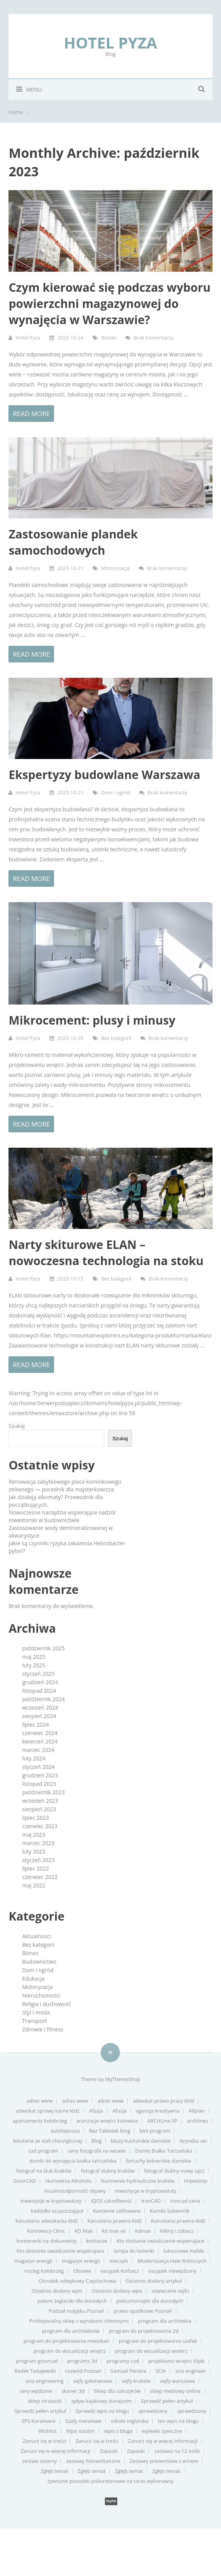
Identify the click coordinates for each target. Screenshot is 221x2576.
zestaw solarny (39, 2461)
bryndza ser (194, 2140)
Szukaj (16, 1425)
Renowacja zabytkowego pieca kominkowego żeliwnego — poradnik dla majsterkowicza (64, 1485)
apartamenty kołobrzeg (40, 2120)
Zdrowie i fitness (42, 2029)
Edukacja (33, 1978)
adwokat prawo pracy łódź (163, 2100)
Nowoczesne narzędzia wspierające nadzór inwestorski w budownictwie (62, 1516)
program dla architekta (165, 2321)
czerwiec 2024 (39, 1733)
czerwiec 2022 (39, 1877)
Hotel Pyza (110, 42)
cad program (43, 2150)
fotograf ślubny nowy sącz (174, 2170)
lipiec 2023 (35, 1817)
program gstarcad (37, 2361)
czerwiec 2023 (39, 1826)
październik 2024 (43, 1699)
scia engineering (45, 2381)
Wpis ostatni (80, 2431)
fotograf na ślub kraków (43, 2170)
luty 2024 (33, 1758)
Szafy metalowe (83, 2421)
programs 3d (82, 2361)
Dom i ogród (115, 792)
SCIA (160, 2371)
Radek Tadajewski (35, 2371)
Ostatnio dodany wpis (57, 2290)
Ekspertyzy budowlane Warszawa (104, 774)
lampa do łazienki (133, 2250)
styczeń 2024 (38, 1766)
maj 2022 (33, 1885)
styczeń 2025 (38, 1673)
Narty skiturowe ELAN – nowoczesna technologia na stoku (105, 1253)
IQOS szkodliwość (111, 2200)
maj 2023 (33, 1834)
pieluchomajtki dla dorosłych (149, 2301)
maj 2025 (33, 1656)
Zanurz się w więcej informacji (163, 2441)
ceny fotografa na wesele (96, 2150)
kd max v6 (114, 2230)
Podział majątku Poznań (76, 2311)
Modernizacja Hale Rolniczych (171, 2260)
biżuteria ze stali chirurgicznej (47, 2140)
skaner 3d (72, 2391)
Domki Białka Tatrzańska (163, 2150)
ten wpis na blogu (178, 2421)
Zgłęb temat (54, 2471)
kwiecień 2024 (39, 1741)
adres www (40, 2100)
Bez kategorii (116, 1038)
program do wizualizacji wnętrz (69, 2351)
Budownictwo (39, 1961)
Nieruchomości (41, 1995)
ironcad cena (185, 2200)
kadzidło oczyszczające (57, 2210)
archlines (197, 2120)
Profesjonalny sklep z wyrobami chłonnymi (78, 2321)
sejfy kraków (135, 2381)
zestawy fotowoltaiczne (93, 2461)
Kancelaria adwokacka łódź (46, 2220)
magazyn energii (33, 2260)
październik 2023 (43, 1792)
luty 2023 (33, 1851)
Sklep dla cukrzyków (117, 2391)
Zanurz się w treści (44, 2441)
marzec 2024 (38, 1750)
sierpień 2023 (39, 1809)
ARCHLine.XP (162, 2120)
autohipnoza (65, 2130)
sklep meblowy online (175, 2391)
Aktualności (36, 1936)
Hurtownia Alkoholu (68, 2180)
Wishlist (48, 2431)
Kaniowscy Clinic (46, 2230)
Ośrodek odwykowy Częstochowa (77, 2280)
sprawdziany (153, 2411)
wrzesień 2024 (40, 1707)
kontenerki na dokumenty (46, 2240)
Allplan (196, 2110)
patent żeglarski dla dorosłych (72, 2301)
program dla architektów (71, 2331)
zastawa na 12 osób (177, 2451)
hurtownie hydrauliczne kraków (137, 2180)
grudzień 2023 (40, 1775)
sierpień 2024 (39, 1716)
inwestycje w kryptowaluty (145, 2190)
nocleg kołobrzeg (44, 2270)
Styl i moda (36, 2012)
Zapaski (109, 2451)
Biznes (108, 337)
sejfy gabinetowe (92, 2381)
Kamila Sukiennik (170, 2210)
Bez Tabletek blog (109, 2130)
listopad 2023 (39, 1783)
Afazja (96, 2110)
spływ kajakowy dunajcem (101, 2401)
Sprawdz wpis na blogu (102, 2411)
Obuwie (82, 2270)
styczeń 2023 (38, 1860)
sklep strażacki (45, 2401)
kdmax (143, 2230)
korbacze (96, 2240)
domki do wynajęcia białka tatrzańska (72, 2160)
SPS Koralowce (39, 2421)
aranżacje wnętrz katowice (107, 2120)
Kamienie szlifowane (116, 2210)
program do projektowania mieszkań (66, 2341)
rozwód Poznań (83, 2371)
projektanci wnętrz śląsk (176, 2361)
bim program (155, 2130)
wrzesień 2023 (40, 1800)
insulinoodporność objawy (75, 2190)
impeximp (196, 2180)
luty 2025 (33, 1665)
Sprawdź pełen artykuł (167, 2401)
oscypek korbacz (120, 2270)
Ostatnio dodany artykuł (154, 2280)
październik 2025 (43, 1648)
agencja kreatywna (157, 2110)
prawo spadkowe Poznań (143, 2311)
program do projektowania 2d (144, 2331)
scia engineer (190, 2371)
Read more (31, 413)
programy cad (122, 2361)
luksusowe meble (184, 2250)
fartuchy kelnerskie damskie (158, 2160)
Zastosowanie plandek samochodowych (73, 542)
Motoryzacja (115, 568)
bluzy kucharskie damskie (141, 2140)
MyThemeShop (122, 2079)
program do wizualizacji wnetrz (151, 2351)
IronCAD (151, 2200)
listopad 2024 (39, 1690)
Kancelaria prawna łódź (114, 2220)
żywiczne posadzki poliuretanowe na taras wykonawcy (110, 2481)
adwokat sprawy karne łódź (47, 2110)
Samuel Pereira (128, 2371)
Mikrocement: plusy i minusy (91, 1020)
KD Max (83, 2230)
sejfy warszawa (177, 2381)
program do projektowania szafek (158, 2341)
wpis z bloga (118, 2431)
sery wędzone (36, 2391)
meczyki (119, 2260)
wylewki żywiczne (162, 2431)
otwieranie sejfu (170, 2290)
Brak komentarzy (154, 337)
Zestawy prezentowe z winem (164, 2461)
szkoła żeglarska (129, 2421)
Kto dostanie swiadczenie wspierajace (160, 2240)
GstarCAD (24, 2180)
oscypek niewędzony (172, 2270)
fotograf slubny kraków (108, 2170)
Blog (96, 2140)
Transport (34, 2020)
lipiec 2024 (35, 1724)
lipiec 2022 (35, 1868)
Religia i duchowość (46, 2004)
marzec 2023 (38, 1843)
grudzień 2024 (40, 1682)
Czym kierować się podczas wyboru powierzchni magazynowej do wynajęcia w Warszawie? (109, 303)
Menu (25, 89)
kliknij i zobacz (177, 2230)
